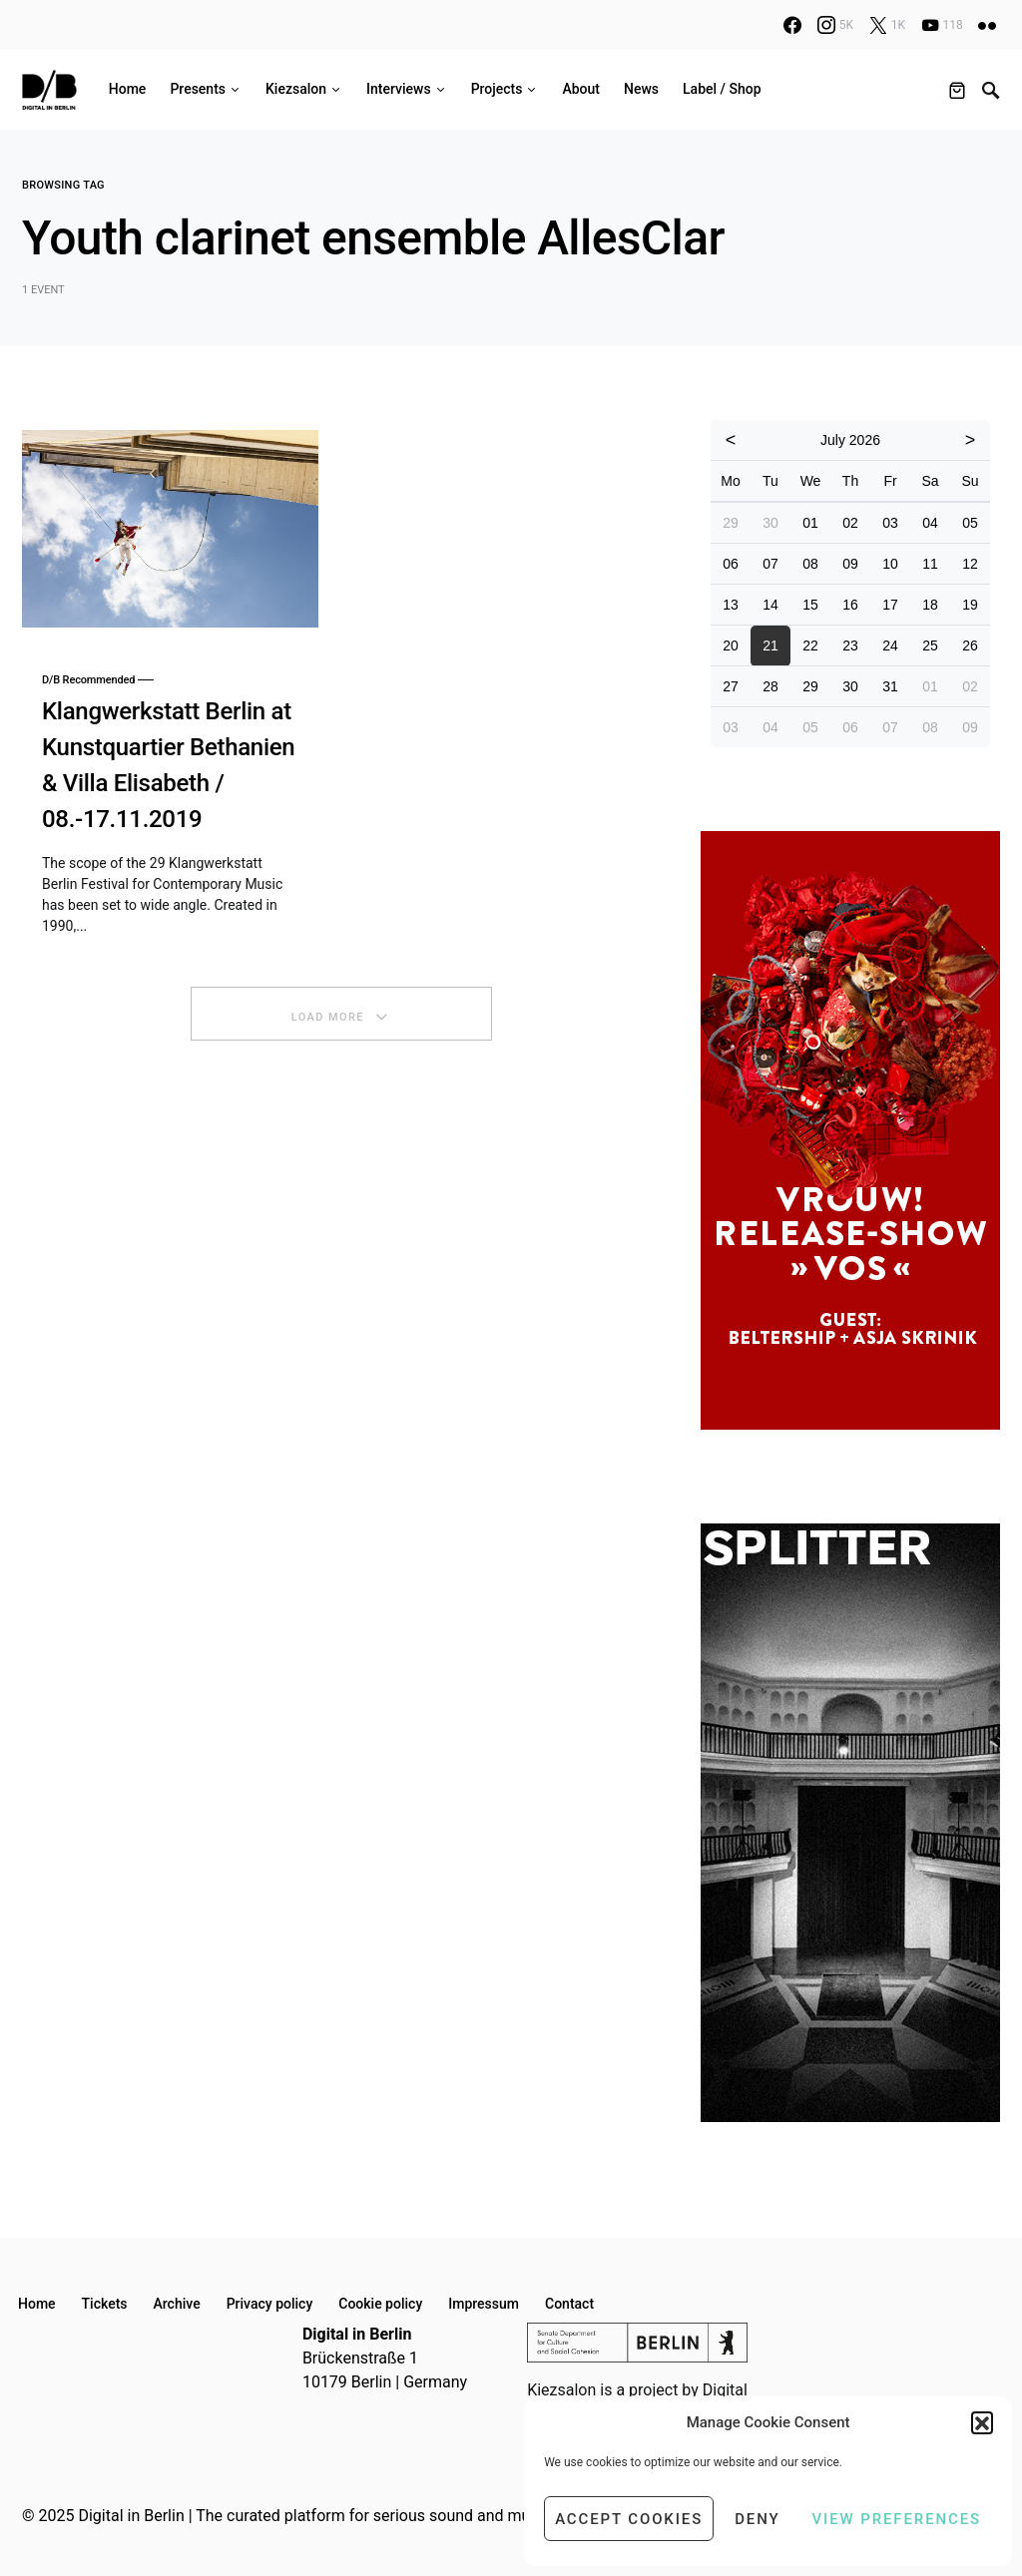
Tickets (105, 2304)
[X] (887, 25)
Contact (569, 2304)
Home (37, 2304)
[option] (850, 1130)
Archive (177, 2304)
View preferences (896, 2519)
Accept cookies (629, 2519)
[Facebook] (792, 25)
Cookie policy (380, 2304)
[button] (982, 2422)
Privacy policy (270, 2304)
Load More (327, 1017)
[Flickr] (987, 25)
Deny (757, 2519)
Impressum (483, 2304)
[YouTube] (942, 25)
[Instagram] (835, 25)
